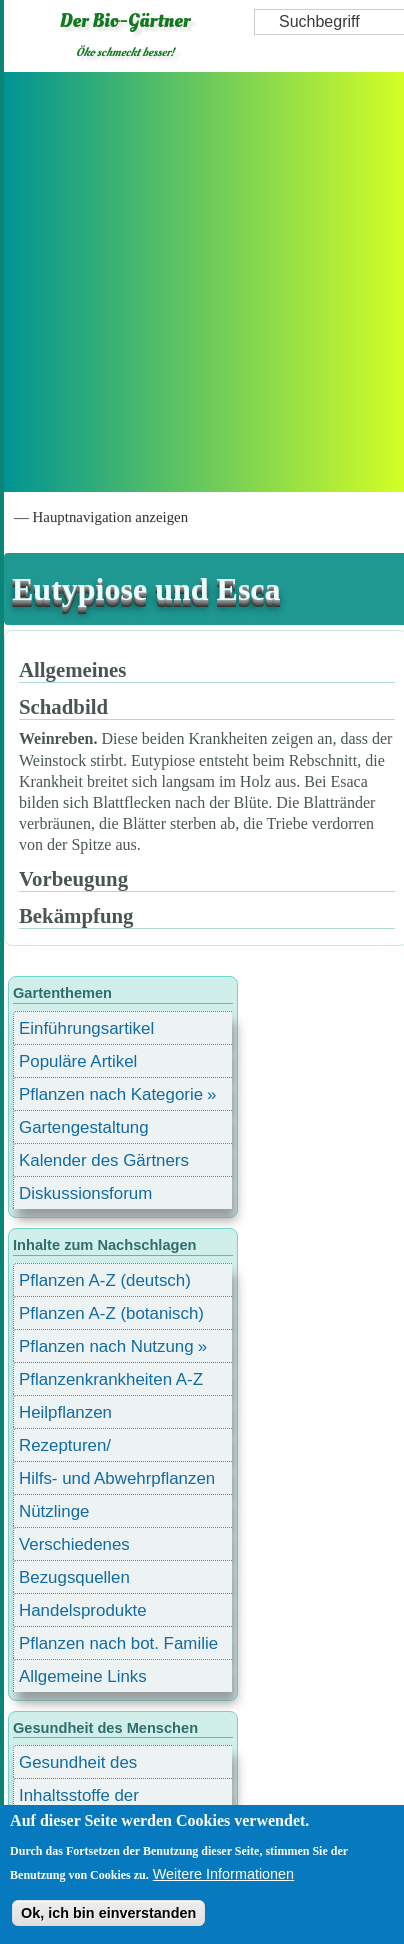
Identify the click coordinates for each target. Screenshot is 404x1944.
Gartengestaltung (84, 1127)
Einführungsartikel (86, 1028)
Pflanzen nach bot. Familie (118, 1643)
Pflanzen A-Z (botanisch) (111, 1313)
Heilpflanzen (65, 1412)
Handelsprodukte (83, 1610)
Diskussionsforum (85, 1193)
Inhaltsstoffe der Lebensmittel (79, 1798)
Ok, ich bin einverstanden (108, 1913)
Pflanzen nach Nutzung (106, 1346)
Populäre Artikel (78, 1061)
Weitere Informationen (223, 1874)
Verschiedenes (74, 1544)
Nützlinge (54, 1511)
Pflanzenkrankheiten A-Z (111, 1379)
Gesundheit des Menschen (78, 1765)
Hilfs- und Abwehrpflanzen (117, 1478)
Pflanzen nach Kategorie (111, 1094)
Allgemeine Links (83, 1676)
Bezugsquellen (74, 1577)
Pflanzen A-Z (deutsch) (105, 1280)
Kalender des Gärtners (104, 1160)
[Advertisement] (200, 282)
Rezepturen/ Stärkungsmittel (77, 1448)
